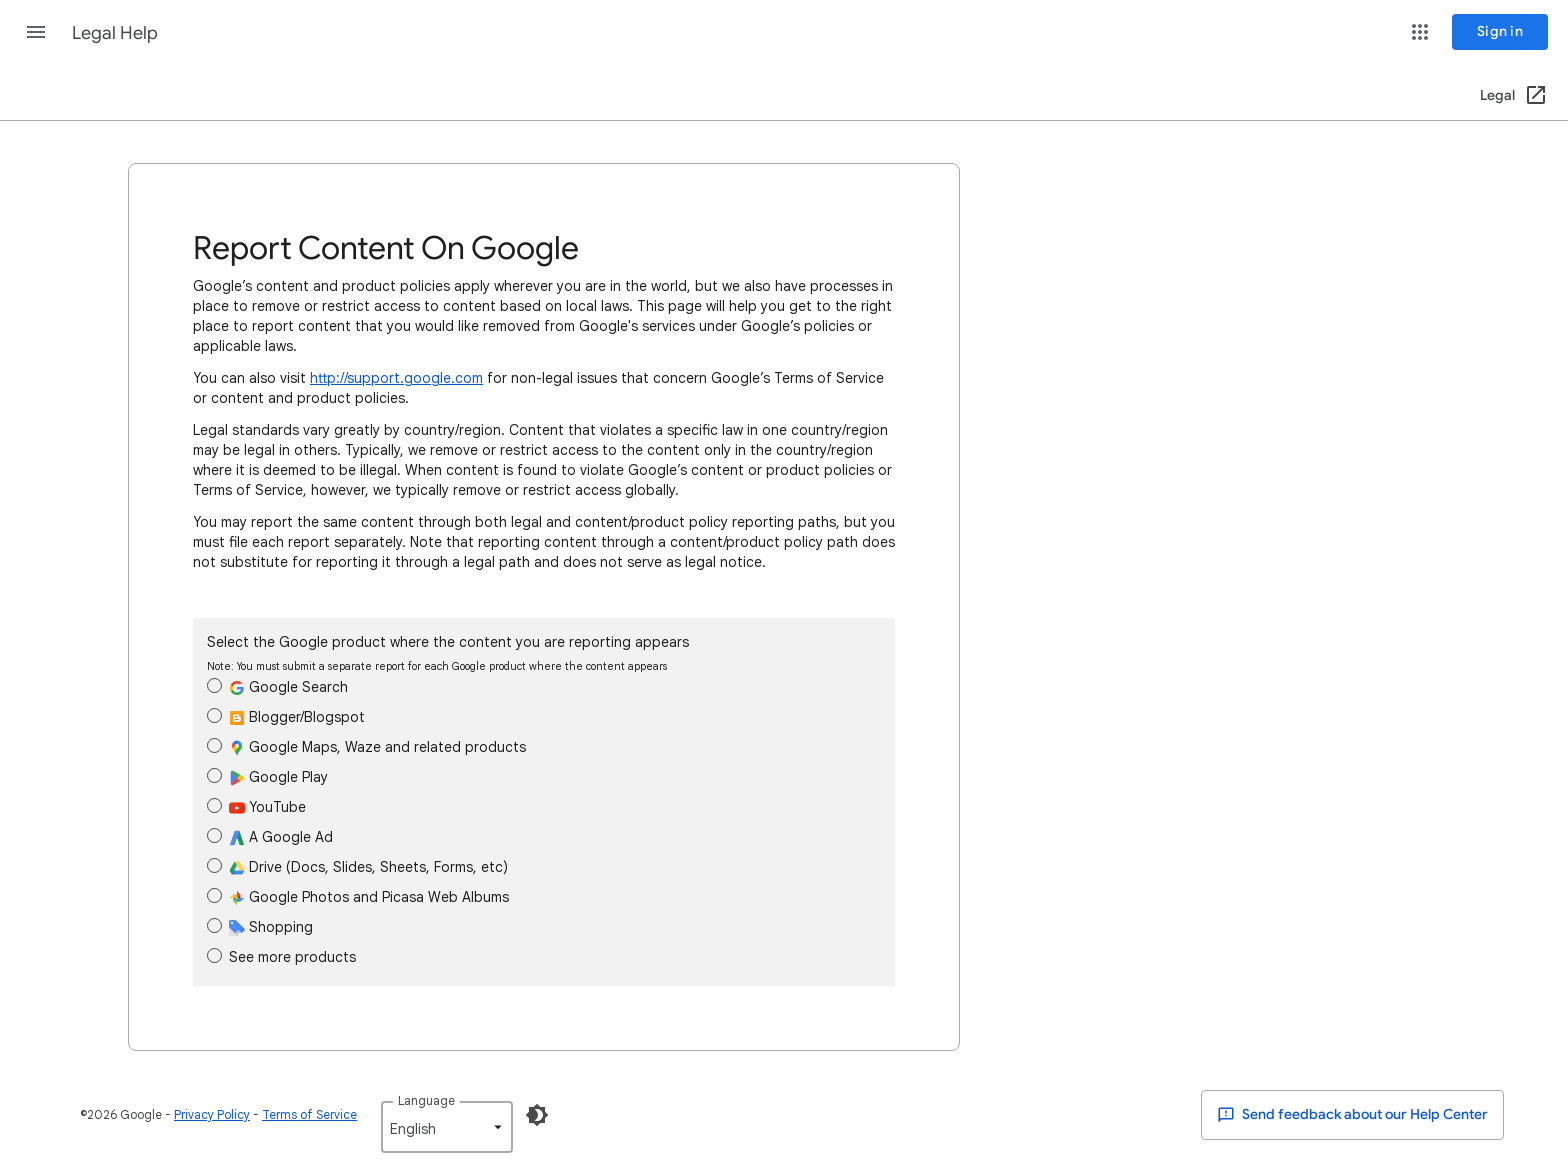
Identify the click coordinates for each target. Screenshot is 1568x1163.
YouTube (256, 807)
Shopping (260, 927)
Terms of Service (309, 1114)
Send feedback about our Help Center (1352, 1115)
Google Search (277, 687)
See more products (281, 957)
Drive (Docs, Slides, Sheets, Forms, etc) (357, 867)
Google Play (267, 777)
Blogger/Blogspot (286, 717)
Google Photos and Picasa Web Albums (358, 897)
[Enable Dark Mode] (537, 1115)
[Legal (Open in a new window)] (1514, 96)
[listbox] (447, 1127)
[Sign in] (1500, 32)
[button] (36, 32)
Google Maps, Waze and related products (366, 747)
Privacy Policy (212, 1114)
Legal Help (115, 33)
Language (426, 1100)
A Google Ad (270, 837)
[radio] (214, 685)
